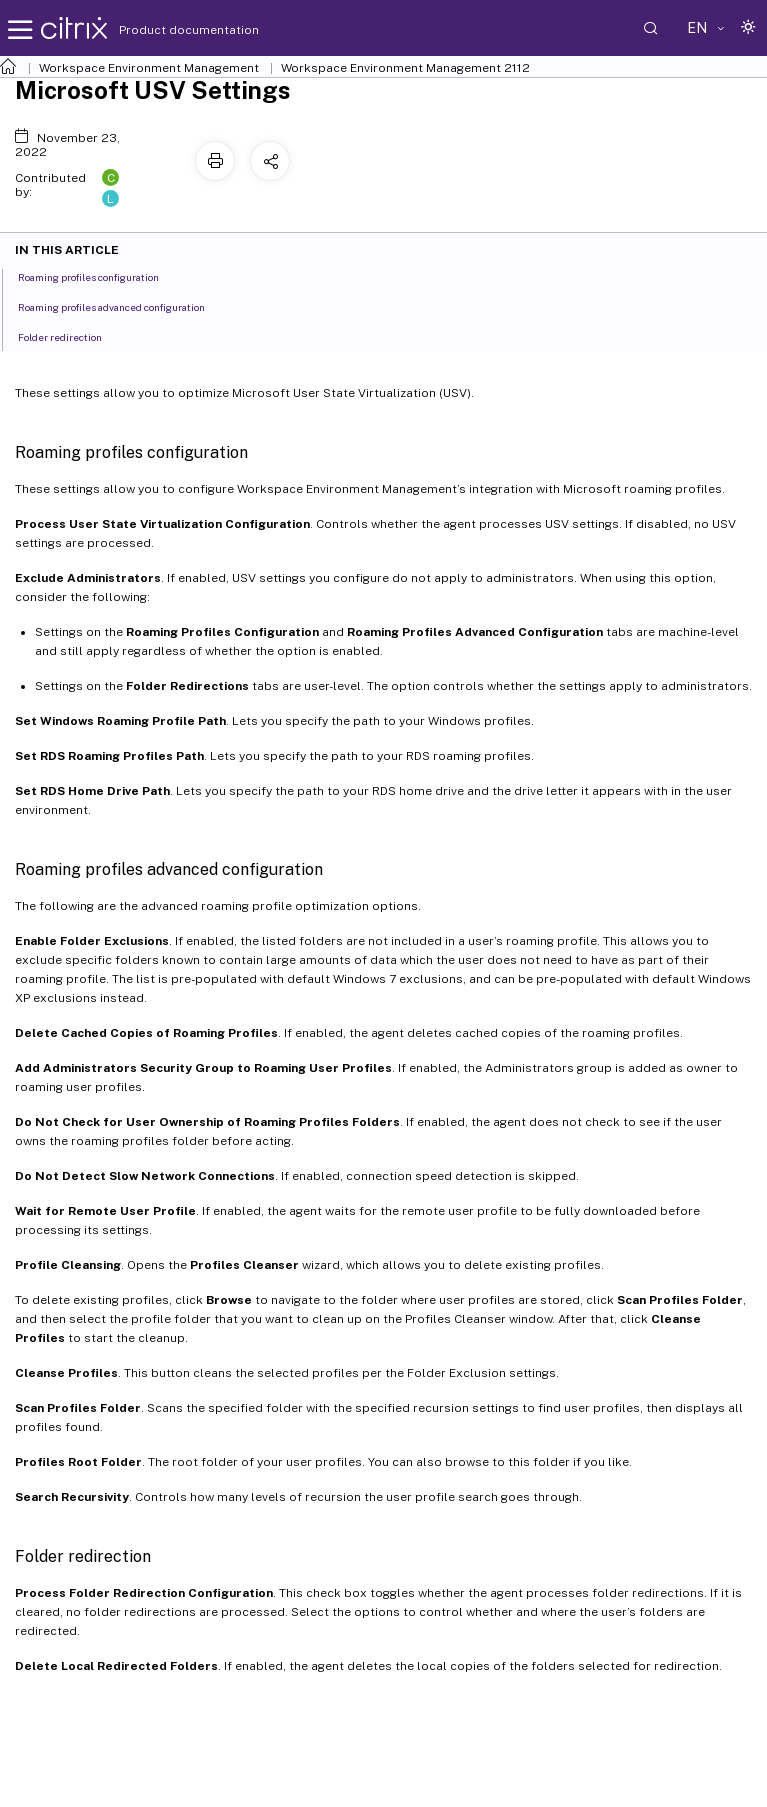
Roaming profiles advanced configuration (122, 306)
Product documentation (164, 30)
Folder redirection (71, 336)
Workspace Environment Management (149, 68)
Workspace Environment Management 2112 (405, 68)
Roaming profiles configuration (99, 276)
